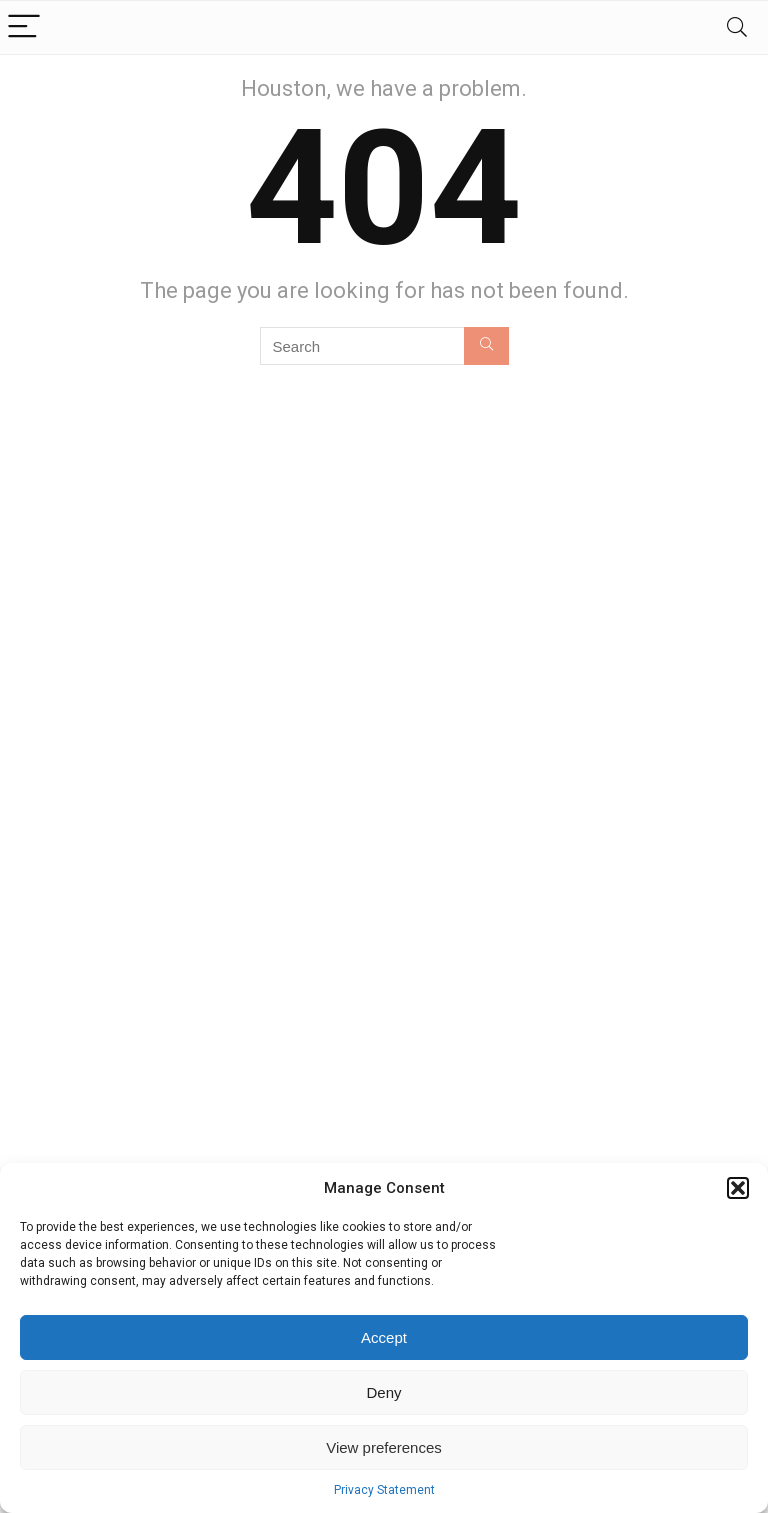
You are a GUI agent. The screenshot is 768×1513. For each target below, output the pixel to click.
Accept (384, 1337)
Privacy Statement (384, 1490)
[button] (738, 1188)
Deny (383, 1392)
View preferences (384, 1447)
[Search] (737, 27)
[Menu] (24, 27)
